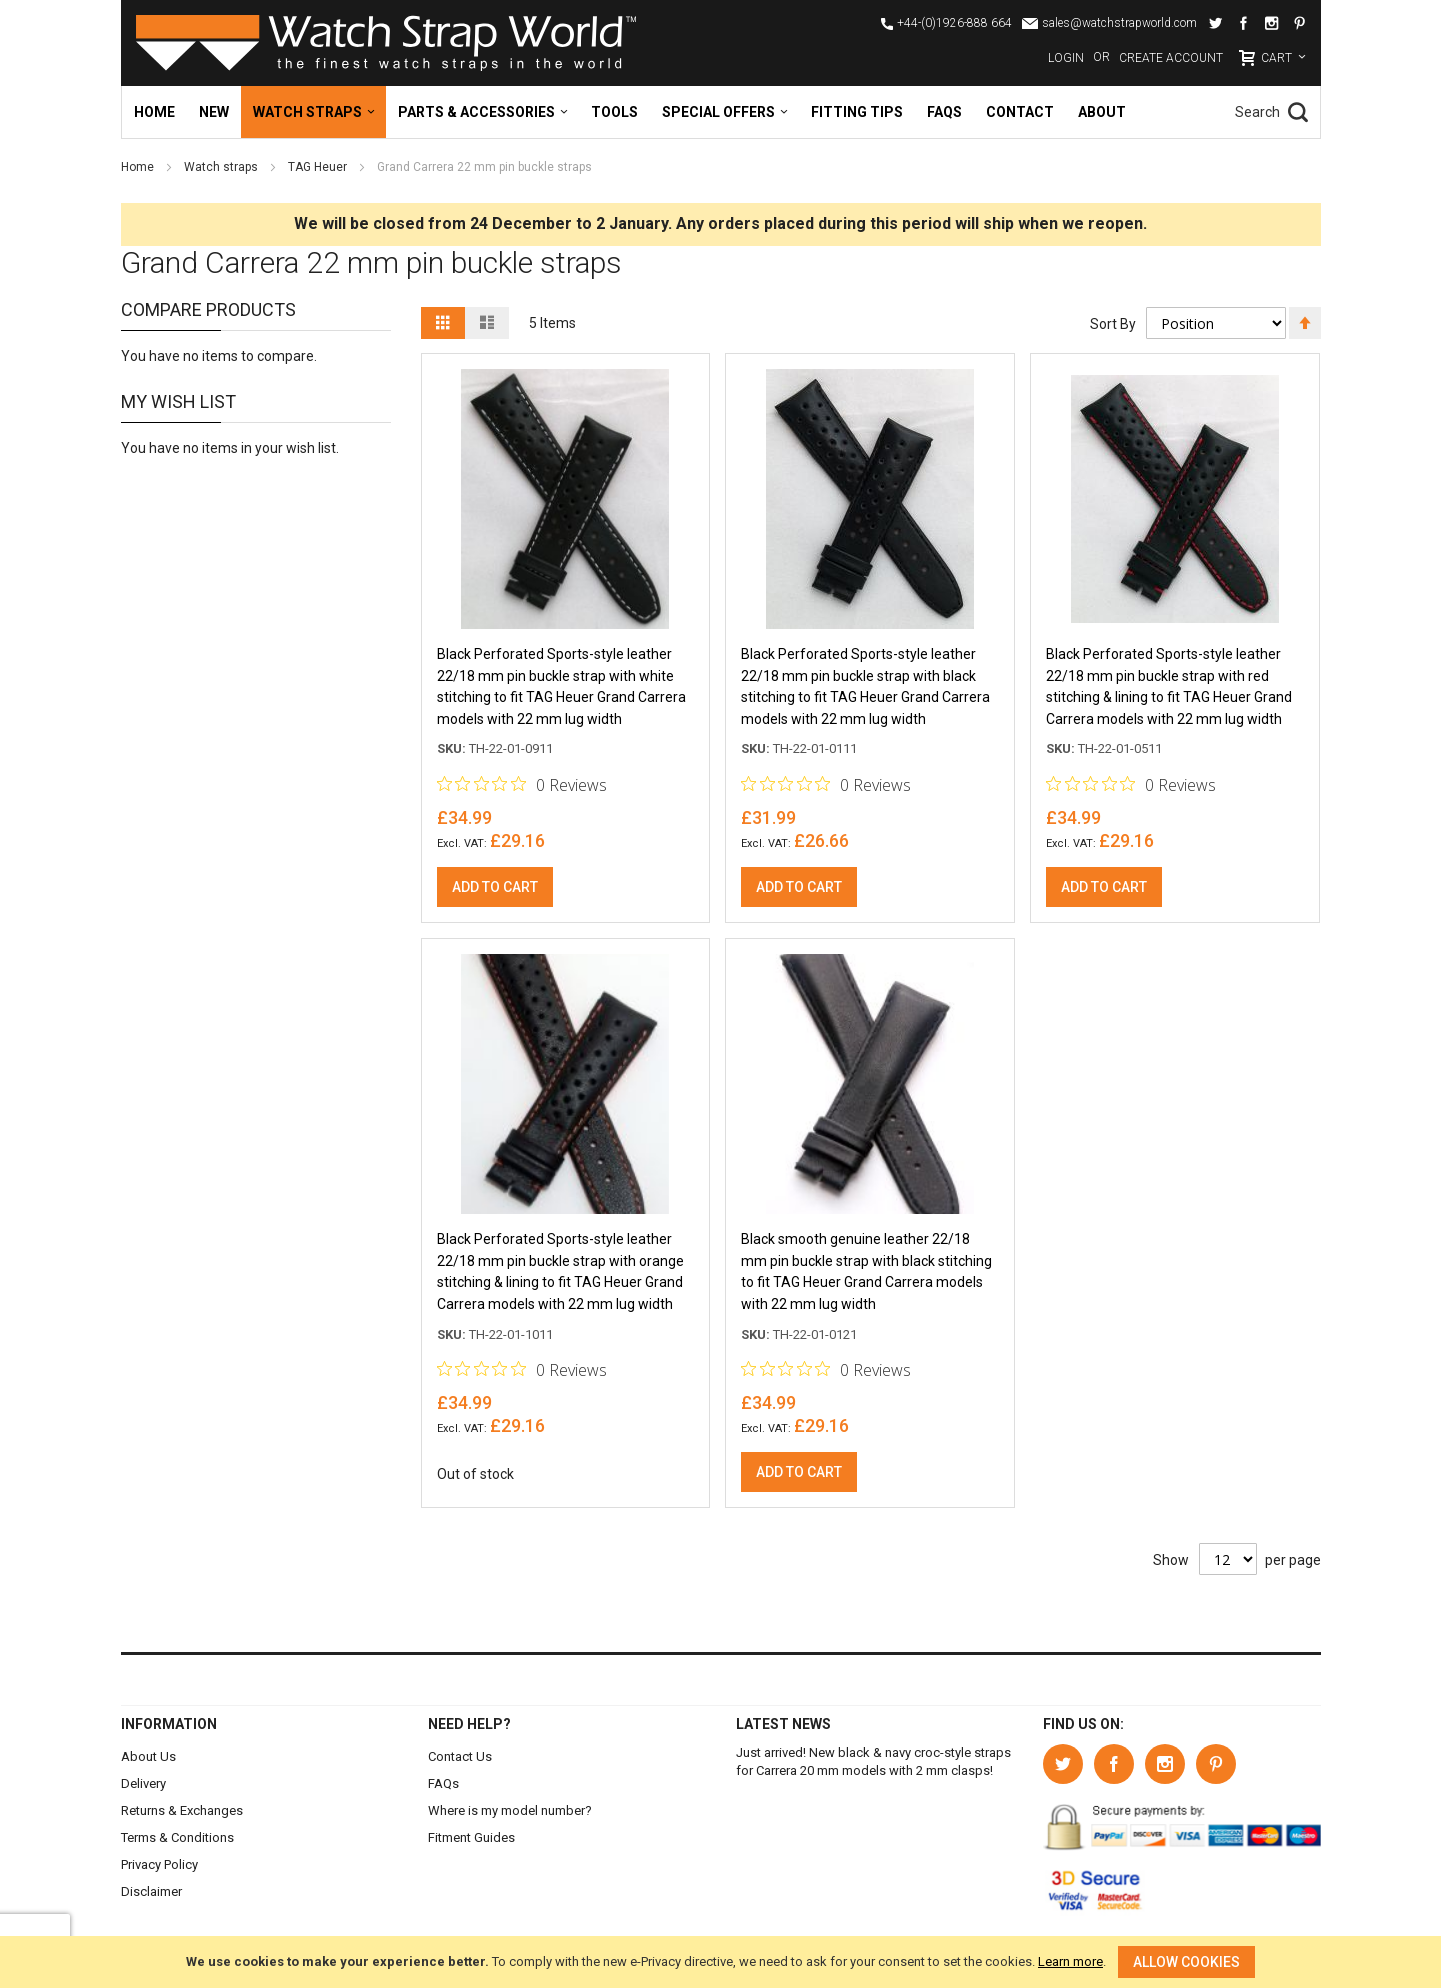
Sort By (1113, 323)
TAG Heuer (319, 167)
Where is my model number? (510, 1810)
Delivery (143, 1783)
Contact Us (460, 1756)
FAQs (443, 1783)
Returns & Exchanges (182, 1810)
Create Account (1171, 58)
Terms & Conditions (177, 1837)
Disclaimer (151, 1891)
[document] (720, 1962)
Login (1066, 58)
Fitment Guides (471, 1837)
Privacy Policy (159, 1864)
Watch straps (222, 167)
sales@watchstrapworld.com (1119, 23)
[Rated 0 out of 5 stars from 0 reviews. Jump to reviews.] (522, 786)
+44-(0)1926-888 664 (954, 23)
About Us (148, 1756)
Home (139, 167)
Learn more (1070, 1961)
